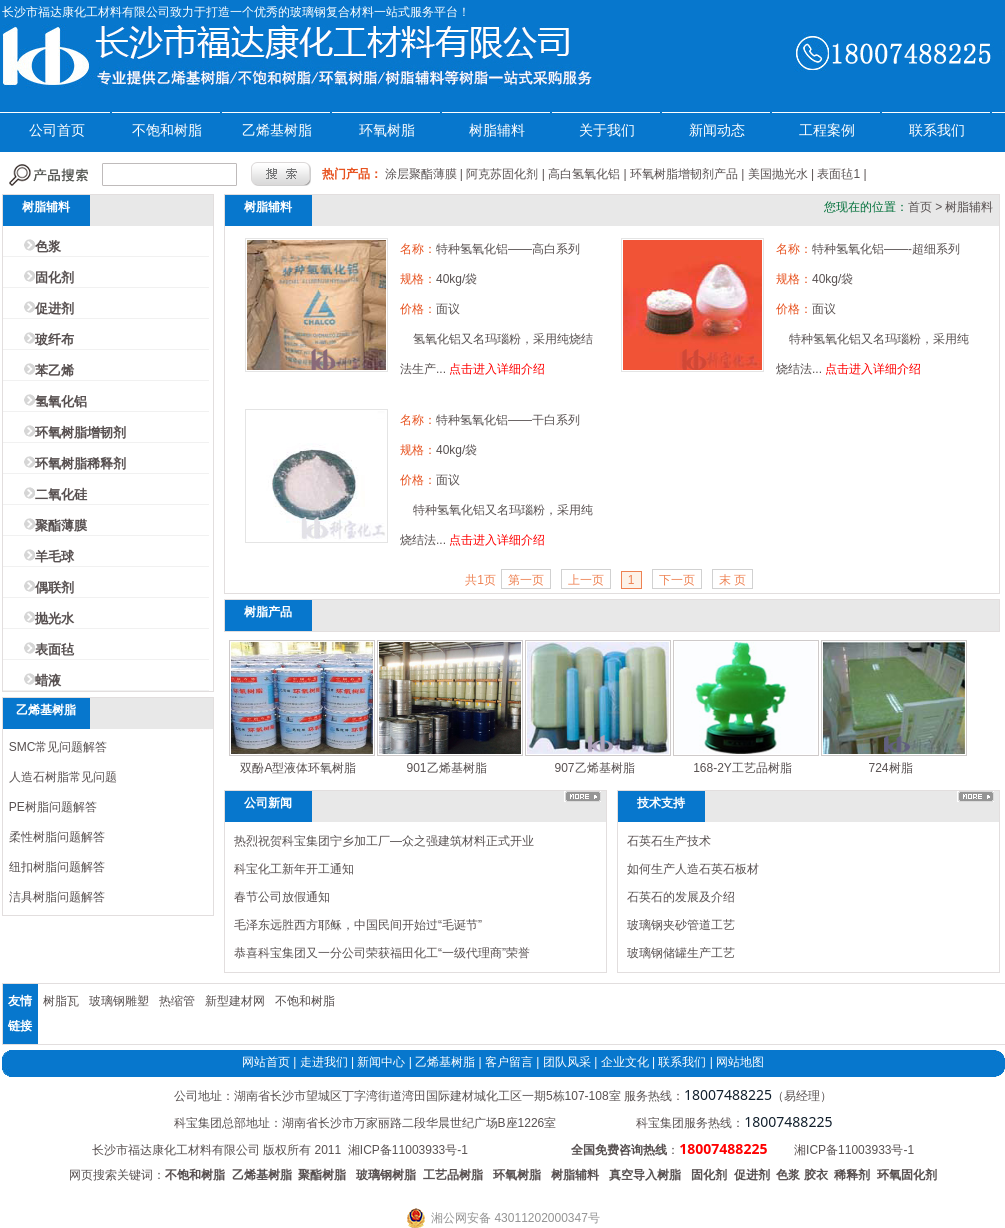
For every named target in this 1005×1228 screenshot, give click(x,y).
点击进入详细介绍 (497, 369)
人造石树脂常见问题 (63, 777)
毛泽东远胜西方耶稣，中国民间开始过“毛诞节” (358, 925)
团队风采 (567, 1062)
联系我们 (937, 130)
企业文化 (625, 1062)
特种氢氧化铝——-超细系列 (886, 249)
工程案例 (827, 130)
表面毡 (54, 649)
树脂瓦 (61, 1001)
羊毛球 (54, 556)
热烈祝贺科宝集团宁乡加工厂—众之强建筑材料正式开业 (384, 841)
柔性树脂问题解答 (57, 837)
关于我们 (607, 130)
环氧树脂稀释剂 (80, 463)
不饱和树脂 (167, 130)
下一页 (677, 580)
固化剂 (54, 277)
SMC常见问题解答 (58, 747)
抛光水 (54, 618)
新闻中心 (381, 1062)
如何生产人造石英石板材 (693, 869)
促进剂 (54, 308)
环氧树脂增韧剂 (80, 432)
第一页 (526, 580)
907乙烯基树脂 (594, 768)
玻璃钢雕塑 (119, 1001)
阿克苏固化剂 (502, 174)
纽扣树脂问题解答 (57, 867)
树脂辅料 (497, 130)
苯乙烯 (54, 370)
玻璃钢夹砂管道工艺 (681, 925)
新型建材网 (235, 1001)
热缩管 (177, 1001)
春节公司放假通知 (282, 897)
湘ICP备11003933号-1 (408, 1150)
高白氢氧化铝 (584, 174)
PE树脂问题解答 (53, 807)
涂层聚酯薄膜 (421, 174)
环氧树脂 (387, 130)
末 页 (732, 580)
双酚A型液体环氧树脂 (298, 768)
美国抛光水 (778, 174)
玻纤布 (54, 339)
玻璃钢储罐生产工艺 (681, 953)
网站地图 (740, 1062)
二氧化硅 (61, 494)
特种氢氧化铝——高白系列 (508, 249)
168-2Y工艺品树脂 (742, 768)
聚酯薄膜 (61, 525)
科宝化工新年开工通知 (294, 869)
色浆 (48, 246)
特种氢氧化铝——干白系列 (508, 420)
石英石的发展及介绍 (681, 897)
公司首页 (57, 130)
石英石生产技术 (669, 841)
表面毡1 (838, 174)
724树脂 (890, 768)
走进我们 (324, 1062)
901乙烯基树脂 (446, 768)
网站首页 (266, 1062)
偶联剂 (54, 587)
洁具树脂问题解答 (57, 897)
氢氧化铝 (61, 401)
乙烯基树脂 (277, 130)
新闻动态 (717, 130)
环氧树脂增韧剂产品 (684, 174)
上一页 (586, 580)
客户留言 (509, 1062)
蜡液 (48, 680)
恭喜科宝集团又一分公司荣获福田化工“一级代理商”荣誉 (382, 953)
